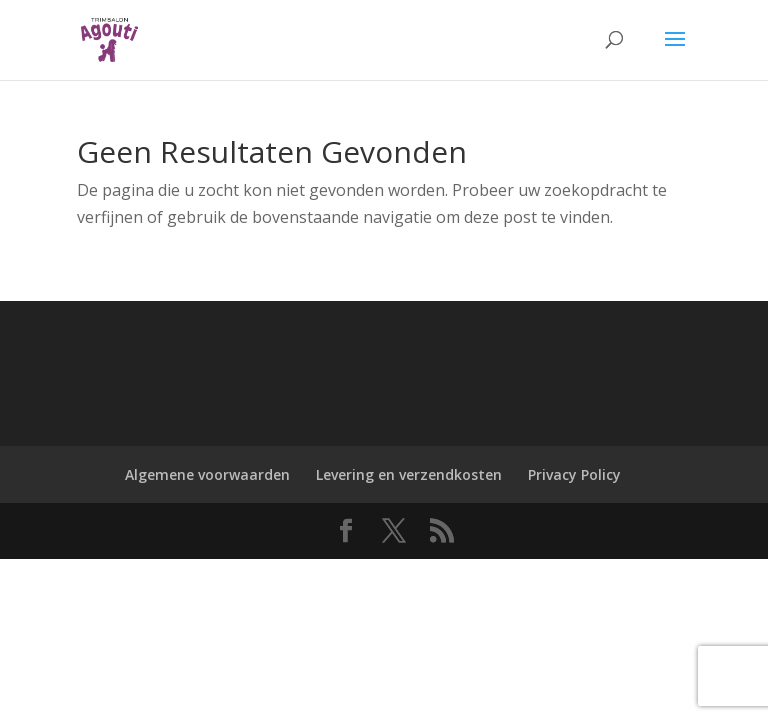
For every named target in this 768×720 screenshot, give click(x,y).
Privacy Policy (574, 474)
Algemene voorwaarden (207, 474)
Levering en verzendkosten (409, 474)
